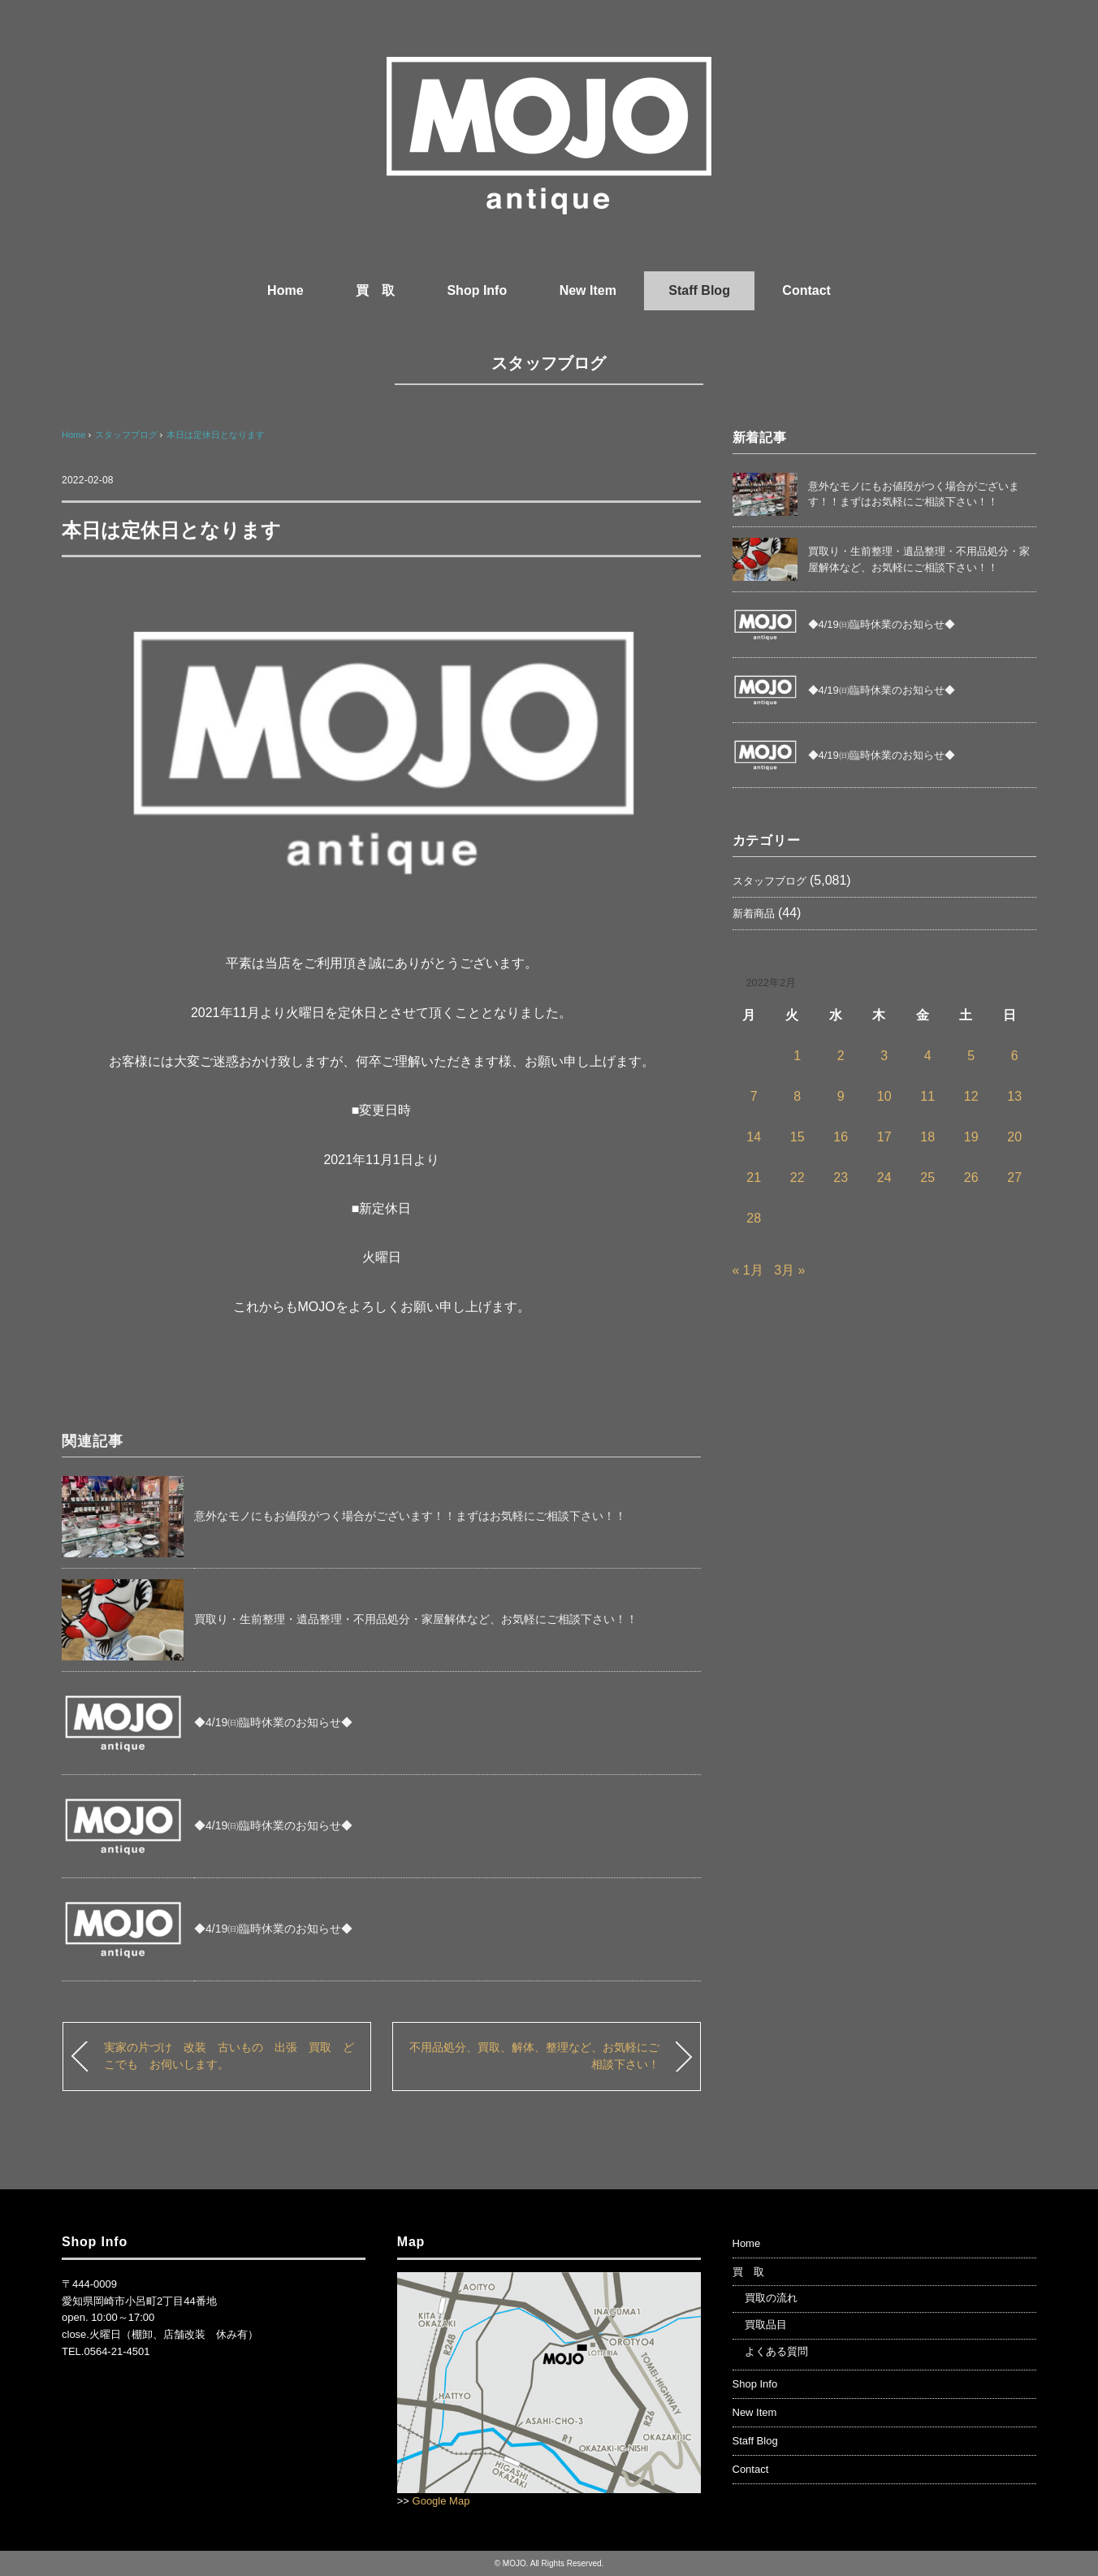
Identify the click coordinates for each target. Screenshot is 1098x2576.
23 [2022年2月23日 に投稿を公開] (840, 1177)
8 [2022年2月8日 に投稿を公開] (797, 1096)
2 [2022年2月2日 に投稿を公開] (841, 1056)
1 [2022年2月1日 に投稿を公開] (797, 1056)
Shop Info (477, 290)
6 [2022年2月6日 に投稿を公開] (1014, 1056)
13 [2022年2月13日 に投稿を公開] (1014, 1096)
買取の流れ (771, 2298)
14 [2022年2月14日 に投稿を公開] (753, 1137)
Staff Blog (699, 290)
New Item (588, 290)
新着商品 (754, 913)
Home (285, 290)
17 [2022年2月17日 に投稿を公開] (884, 1137)
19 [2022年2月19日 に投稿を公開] (971, 1137)
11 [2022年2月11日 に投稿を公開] (927, 1096)
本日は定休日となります (215, 434)
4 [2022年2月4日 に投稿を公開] (928, 1056)
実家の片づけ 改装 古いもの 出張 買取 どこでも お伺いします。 (229, 2056)
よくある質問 (776, 2351)
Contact (806, 290)
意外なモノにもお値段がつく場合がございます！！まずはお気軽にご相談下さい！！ (410, 1515)
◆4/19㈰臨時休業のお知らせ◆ (273, 1722)
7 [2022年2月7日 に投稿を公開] (754, 1096)
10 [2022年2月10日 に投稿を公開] (884, 1096)
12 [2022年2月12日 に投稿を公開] (971, 1096)
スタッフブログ (548, 363)
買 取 (375, 290)
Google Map (441, 2501)
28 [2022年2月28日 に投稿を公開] (753, 1218)
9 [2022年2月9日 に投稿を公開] (841, 1096)
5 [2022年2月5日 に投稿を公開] (971, 1056)
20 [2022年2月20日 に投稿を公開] (1014, 1137)
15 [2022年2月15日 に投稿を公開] (797, 1137)
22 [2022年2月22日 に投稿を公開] (797, 1177)
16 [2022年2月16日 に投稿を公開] (840, 1137)
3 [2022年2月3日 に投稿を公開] (884, 1056)
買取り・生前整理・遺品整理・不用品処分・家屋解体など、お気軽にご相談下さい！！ (416, 1619)
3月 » (789, 1270)
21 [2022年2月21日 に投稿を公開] (753, 1177)
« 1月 (748, 1270)
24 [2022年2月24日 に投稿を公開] (884, 1177)
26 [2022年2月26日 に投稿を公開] (971, 1177)
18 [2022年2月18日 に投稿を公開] (927, 1137)
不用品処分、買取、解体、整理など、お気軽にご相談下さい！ (534, 2056)
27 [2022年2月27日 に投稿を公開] (1014, 1177)
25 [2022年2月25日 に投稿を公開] (927, 1177)
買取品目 (766, 2324)
